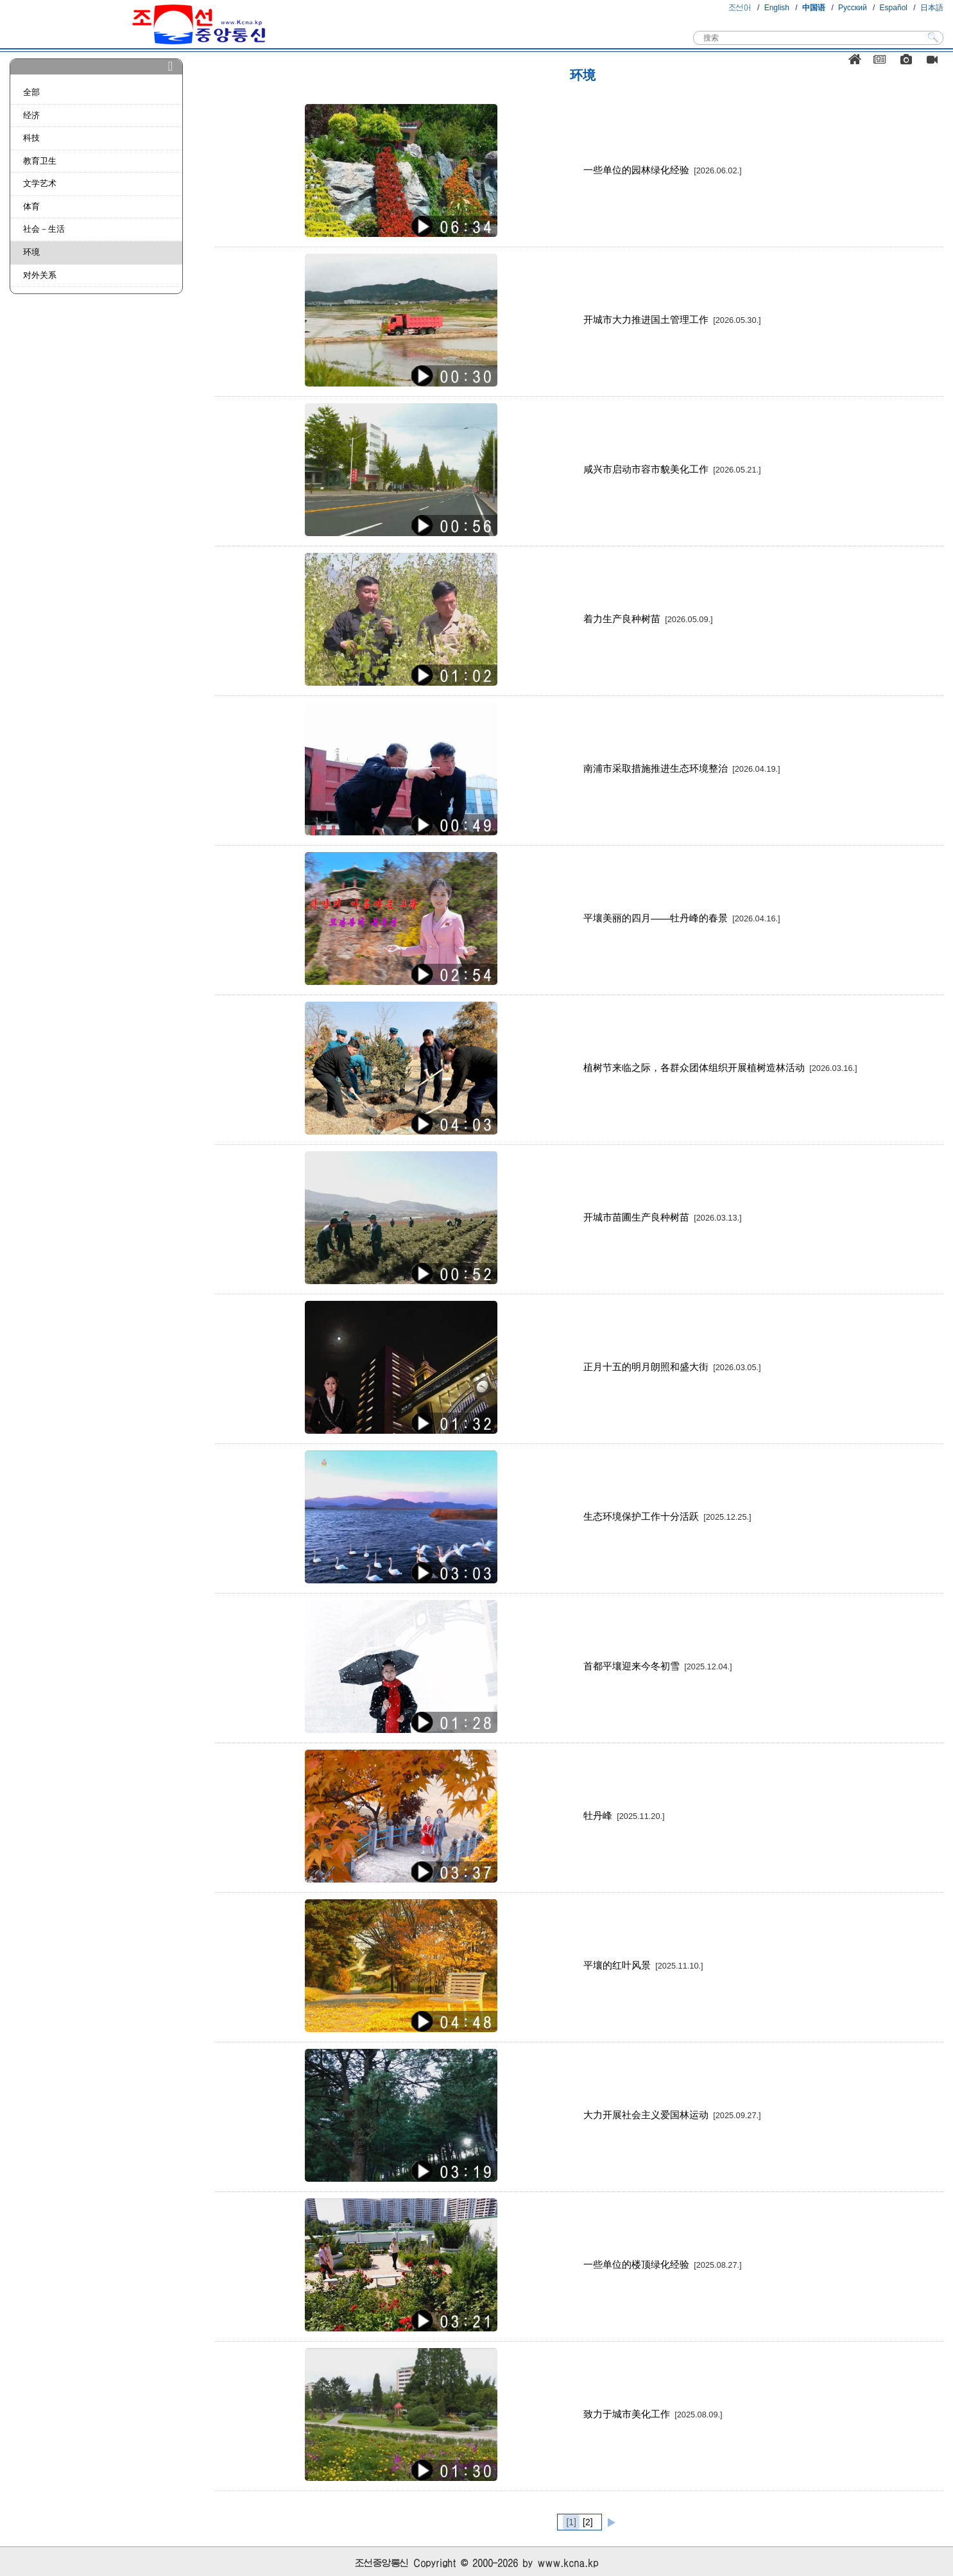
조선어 (739, 8)
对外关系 (39, 275)
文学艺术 (39, 183)
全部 (31, 92)
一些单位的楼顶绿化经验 (662, 2264)
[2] (588, 2522)
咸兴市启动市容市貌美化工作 (672, 469)
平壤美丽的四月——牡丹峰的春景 (681, 917)
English (776, 7)
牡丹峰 (624, 1815)
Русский (852, 7)
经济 (31, 115)
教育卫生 (39, 161)
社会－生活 (44, 229)
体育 (31, 206)
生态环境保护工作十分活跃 (667, 1516)
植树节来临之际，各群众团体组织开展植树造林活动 (720, 1067)
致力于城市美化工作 (653, 2413)
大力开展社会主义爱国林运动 (672, 2114)
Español (893, 7)
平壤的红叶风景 (643, 1965)
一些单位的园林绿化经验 (662, 169)
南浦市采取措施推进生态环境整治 (681, 768)
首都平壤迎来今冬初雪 (657, 1665)
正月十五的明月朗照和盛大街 (672, 1366)
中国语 (813, 7)
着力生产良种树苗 (648, 618)
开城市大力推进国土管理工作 (672, 319)
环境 (31, 252)
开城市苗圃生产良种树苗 (662, 1217)
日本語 (931, 7)
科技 (31, 138)
